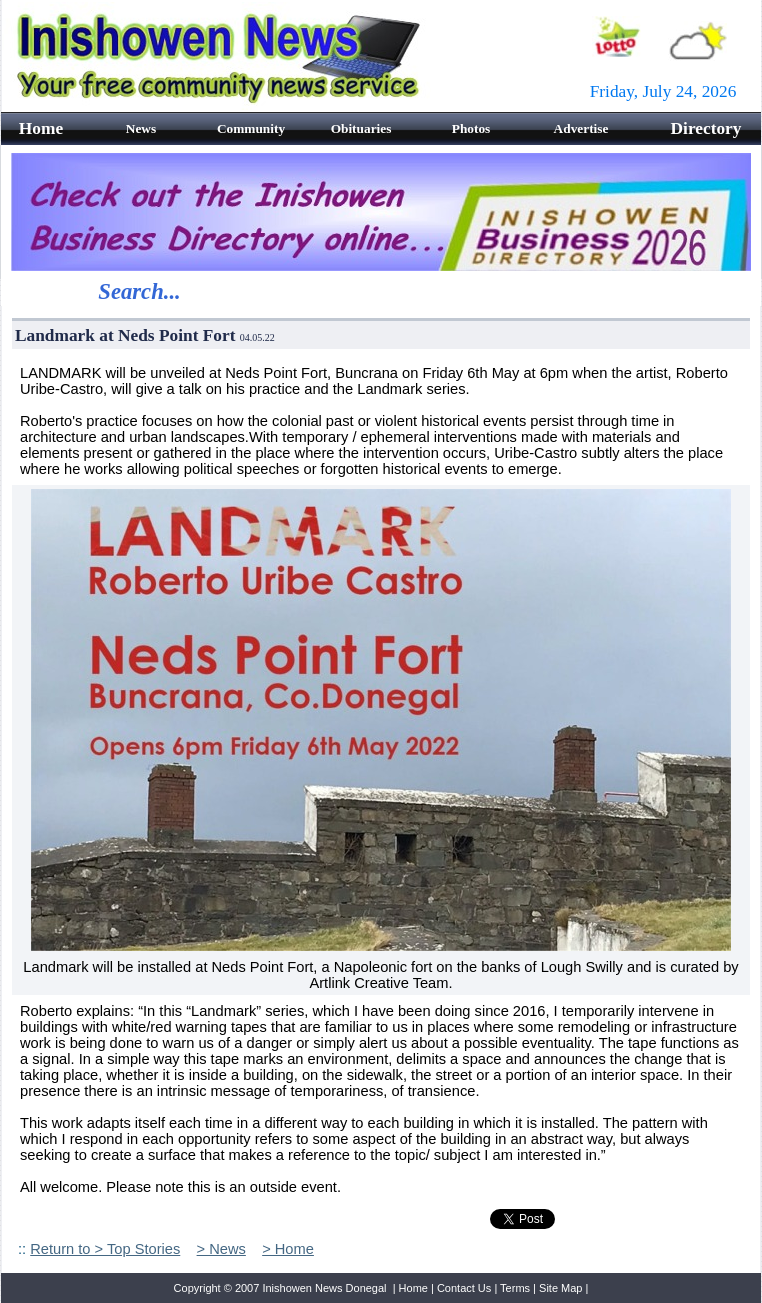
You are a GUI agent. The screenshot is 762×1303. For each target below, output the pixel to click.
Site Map (560, 1288)
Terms (515, 1288)
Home (413, 1288)
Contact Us (464, 1288)
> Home (288, 1249)
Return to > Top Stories (105, 1249)
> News (221, 1249)
